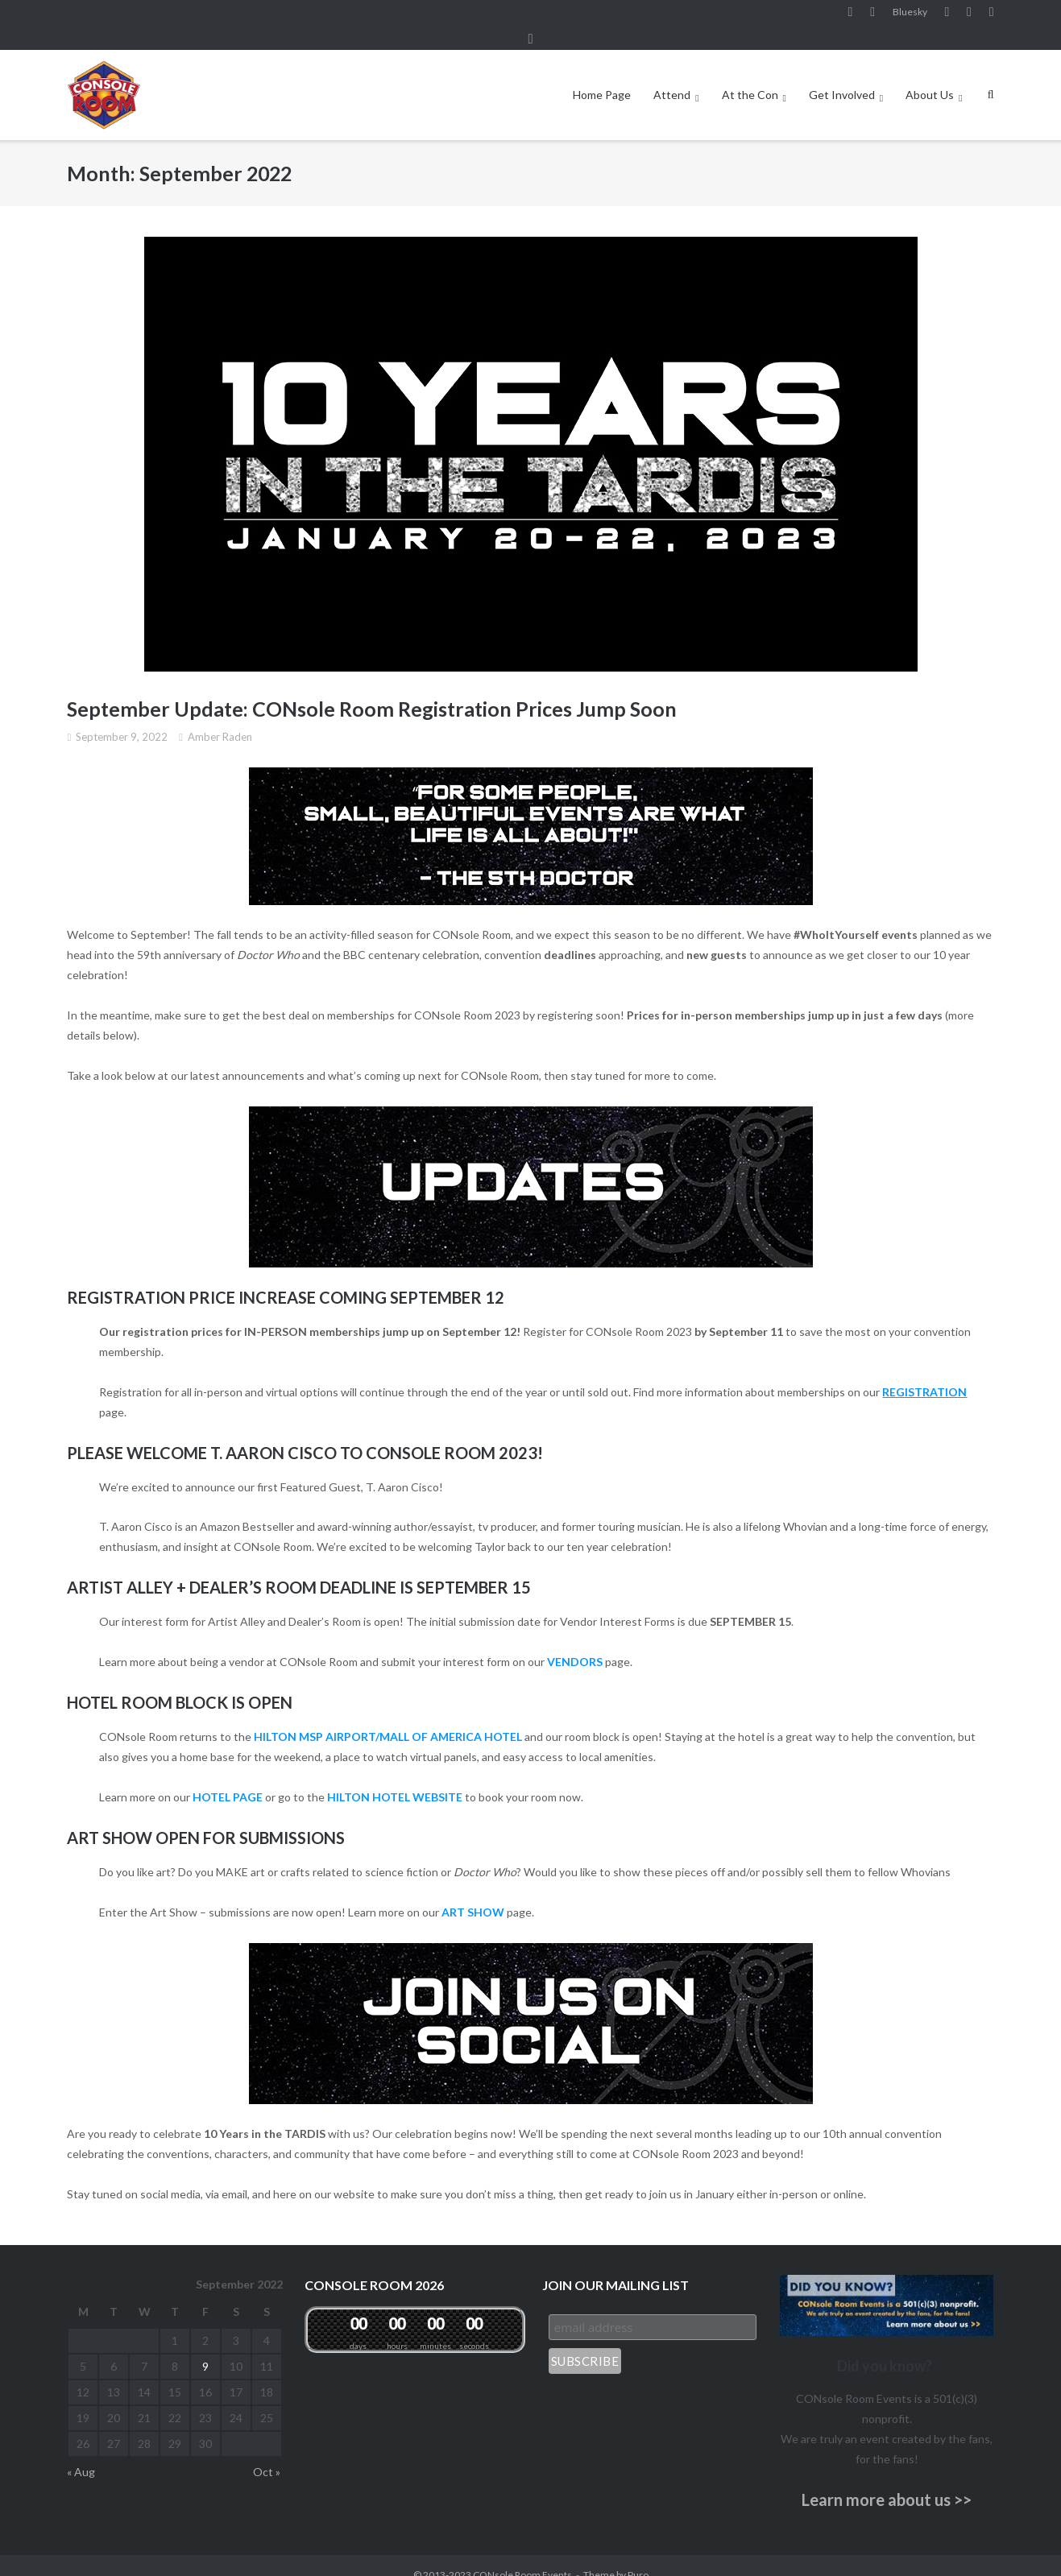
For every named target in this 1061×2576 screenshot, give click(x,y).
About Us (930, 75)
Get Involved (842, 75)
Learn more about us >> (887, 2480)
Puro (638, 2555)
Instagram (872, 15)
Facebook (850, 15)
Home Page (602, 75)
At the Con (750, 75)
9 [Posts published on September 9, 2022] (205, 2347)
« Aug (81, 2452)
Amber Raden (220, 717)
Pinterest (969, 15)
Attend (671, 75)
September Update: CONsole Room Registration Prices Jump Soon (372, 690)
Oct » (266, 2452)
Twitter (991, 15)
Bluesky (910, 15)
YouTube (946, 15)
